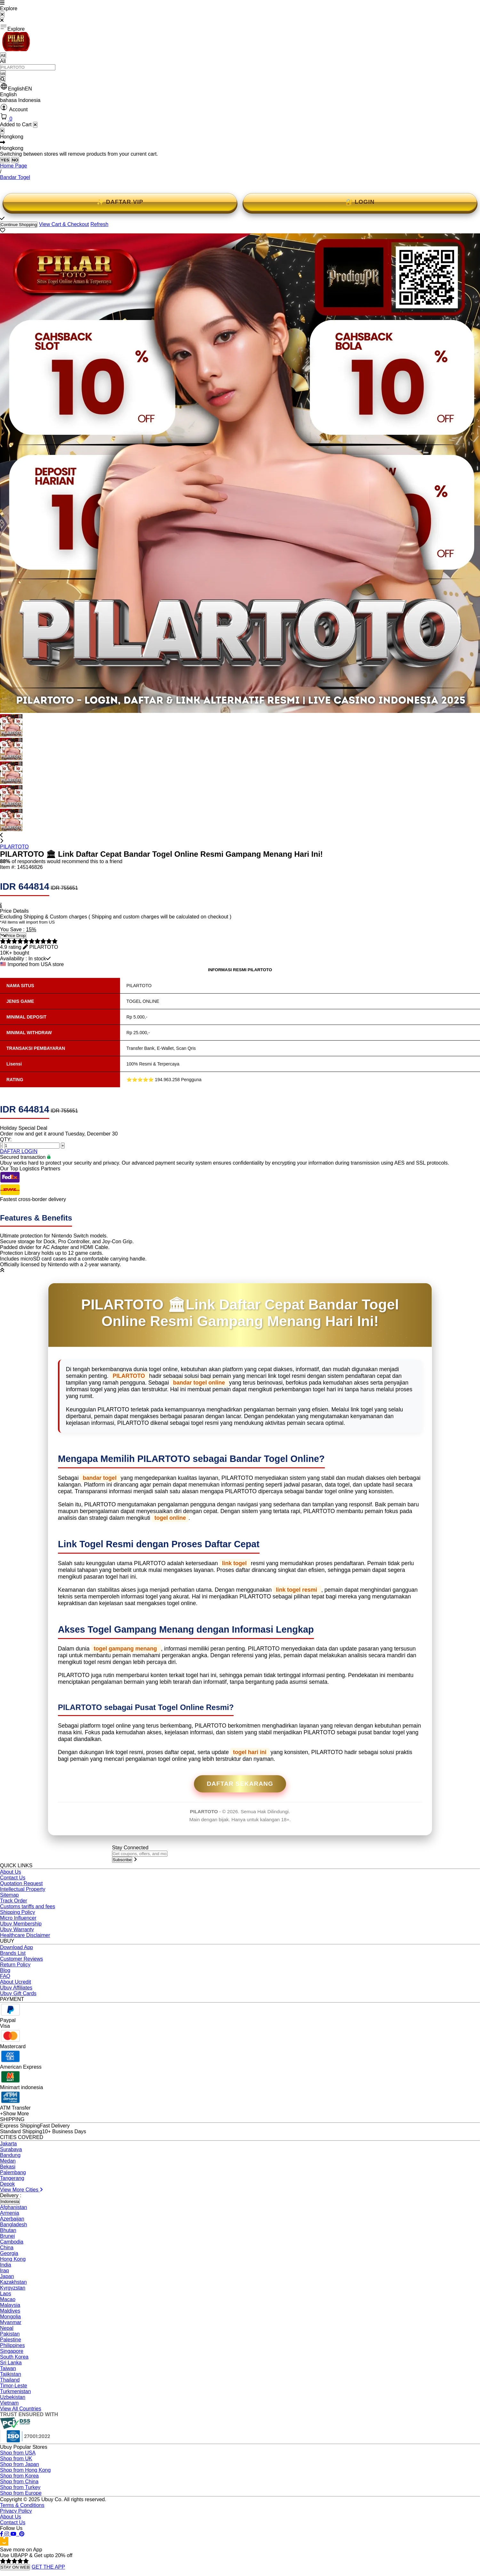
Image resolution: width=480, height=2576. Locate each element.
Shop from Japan (19, 2464)
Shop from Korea (19, 2475)
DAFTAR (10, 1151)
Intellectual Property (22, 1889)
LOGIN (29, 1151)
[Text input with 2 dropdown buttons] (27, 67)
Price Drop (13, 935)
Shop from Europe (21, 2493)
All (3, 55)
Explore (12, 27)
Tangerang (12, 2178)
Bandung (10, 2155)
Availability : (14, 958)
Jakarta (8, 2143)
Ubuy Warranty (17, 1929)
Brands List (13, 1953)
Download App (16, 1947)
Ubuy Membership (21, 1923)
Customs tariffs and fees (27, 1906)
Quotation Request (21, 1883)
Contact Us (12, 1877)
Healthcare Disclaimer (25, 1935)
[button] (240, 87)
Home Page (13, 165)
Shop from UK (16, 2458)
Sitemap (9, 1895)
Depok (7, 2184)
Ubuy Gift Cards (18, 1993)
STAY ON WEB (15, 2567)
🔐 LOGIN (360, 202)
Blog (5, 1970)
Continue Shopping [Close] (19, 224)
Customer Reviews (21, 1959)
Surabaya (11, 2149)
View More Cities (21, 2189)
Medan (8, 2161)
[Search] (2, 79)
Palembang (13, 2172)
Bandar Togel (15, 177)
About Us (10, 1872)
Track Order (13, 1900)
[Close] (2, 131)
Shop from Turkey (20, 2487)
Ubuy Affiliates (16, 1987)
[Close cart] (35, 125)
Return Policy (15, 1964)
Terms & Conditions (22, 2505)
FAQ (5, 1976)
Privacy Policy (16, 2511)
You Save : (13, 929)
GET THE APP (48, 2567)
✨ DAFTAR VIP (120, 202)
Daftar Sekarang (240, 1783)
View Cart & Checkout (64, 224)
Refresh (99, 224)
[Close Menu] (2, 15)
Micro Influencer (18, 1918)
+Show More (14, 2113)
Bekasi (7, 2166)
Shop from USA (18, 2452)
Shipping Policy (17, 1912)
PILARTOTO (14, 846)
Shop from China (19, 2481)
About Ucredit (15, 1982)
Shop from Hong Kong (25, 2470)
